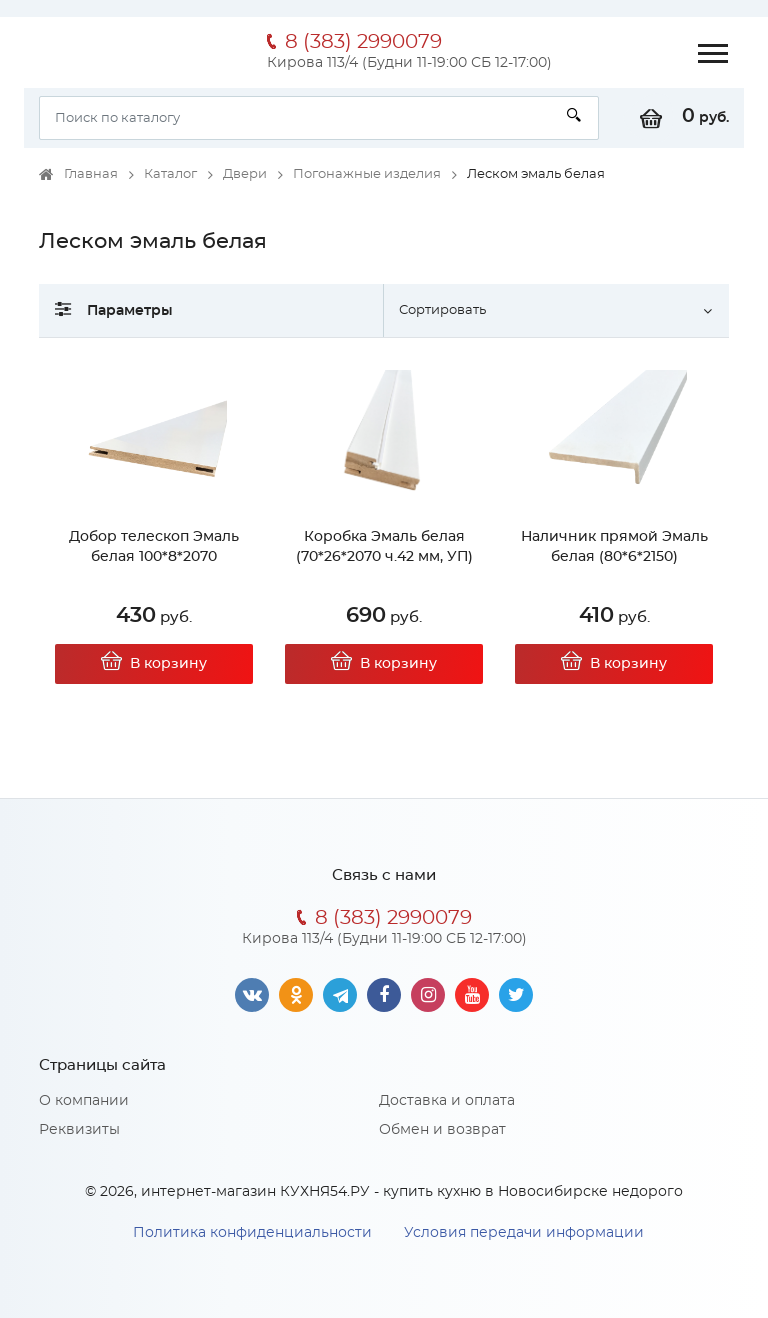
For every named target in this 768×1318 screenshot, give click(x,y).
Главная (91, 174)
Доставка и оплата (447, 1101)
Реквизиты (79, 1130)
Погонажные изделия (367, 174)
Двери (245, 174)
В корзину (154, 664)
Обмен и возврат (442, 1130)
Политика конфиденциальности (252, 1233)
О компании (84, 1101)
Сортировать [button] (442, 310)
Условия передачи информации (524, 1233)
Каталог (170, 174)
